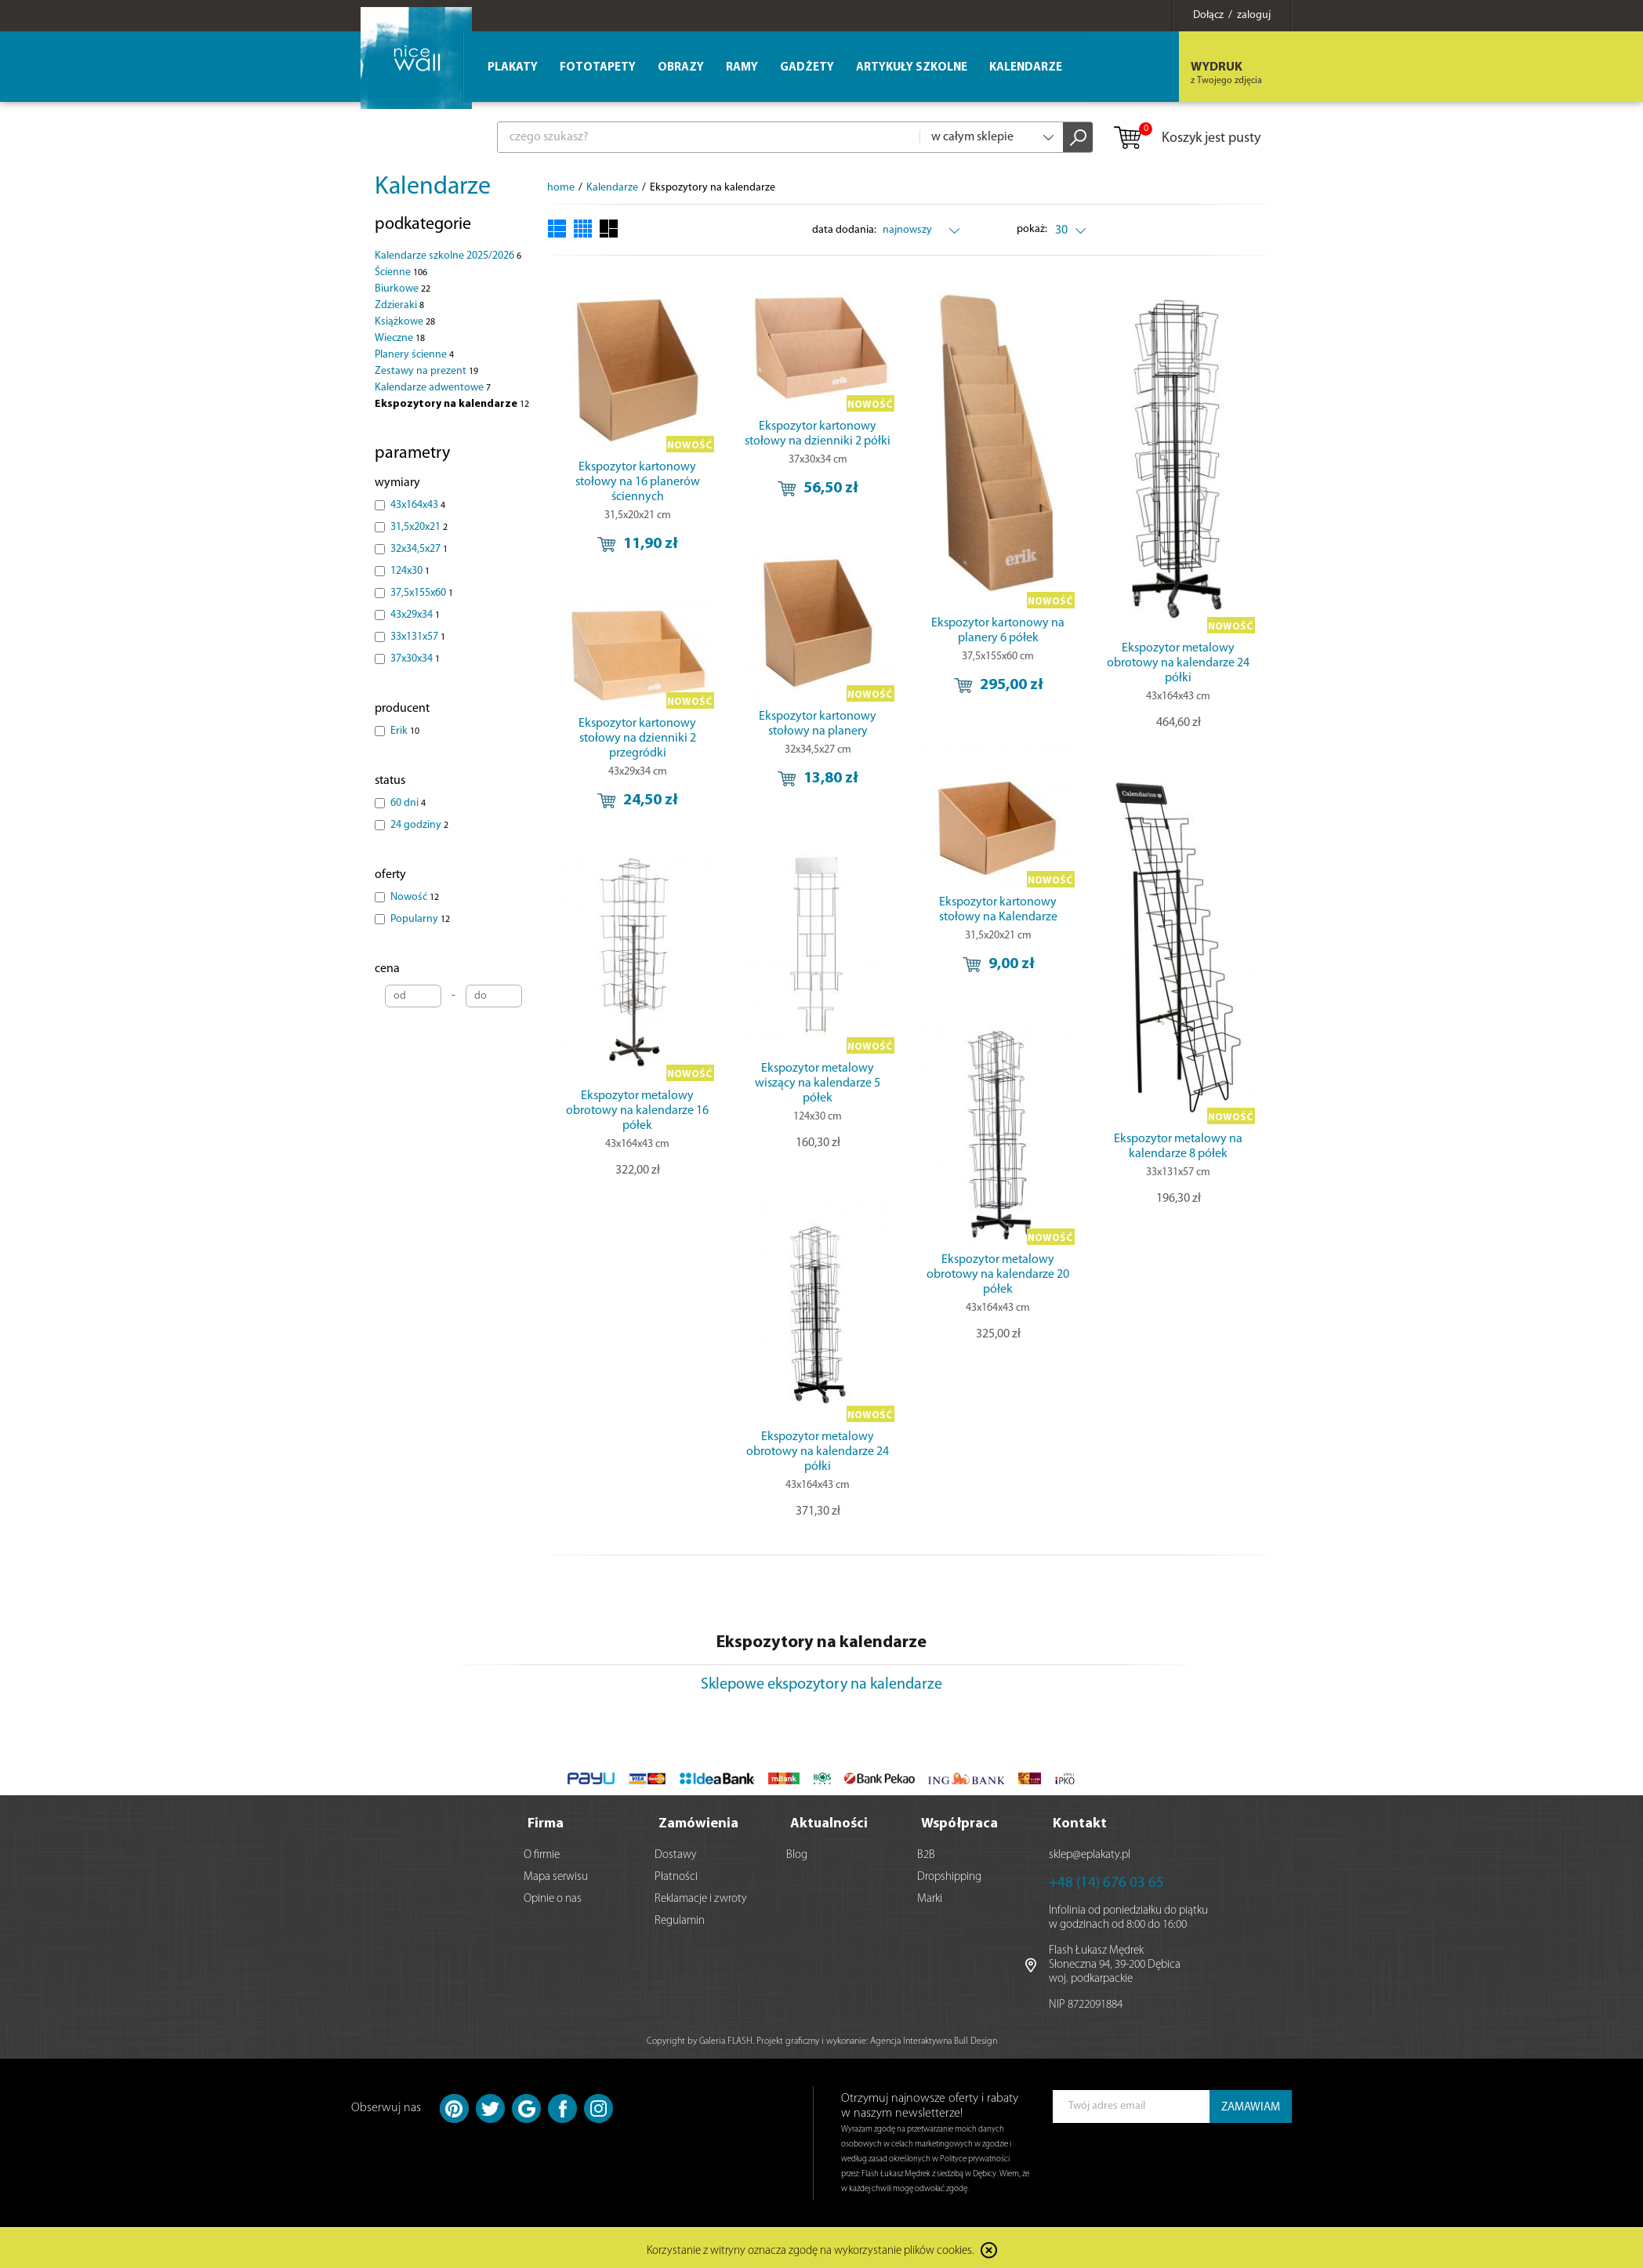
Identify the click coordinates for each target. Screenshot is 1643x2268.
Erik (404, 731)
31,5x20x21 (419, 527)
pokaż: (1032, 229)
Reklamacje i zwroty (701, 1896)
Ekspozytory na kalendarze (452, 404)
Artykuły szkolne (911, 68)
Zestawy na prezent (426, 371)
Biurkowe (402, 289)
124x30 (410, 571)
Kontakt (1080, 1820)
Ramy (742, 68)
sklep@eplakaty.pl (1089, 1852)
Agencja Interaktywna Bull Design (933, 2038)
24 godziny (419, 825)
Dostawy (676, 1852)
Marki (929, 1896)
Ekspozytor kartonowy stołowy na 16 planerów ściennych (637, 482)
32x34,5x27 (419, 549)
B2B (926, 1852)
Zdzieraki (399, 305)
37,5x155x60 (421, 593)
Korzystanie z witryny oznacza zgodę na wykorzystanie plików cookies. (810, 2248)
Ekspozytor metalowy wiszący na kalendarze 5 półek (817, 1083)
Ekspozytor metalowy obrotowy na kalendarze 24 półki (1178, 663)
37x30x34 (415, 659)
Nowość (414, 897)
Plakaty (513, 68)
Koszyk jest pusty (1186, 138)
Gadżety (807, 68)
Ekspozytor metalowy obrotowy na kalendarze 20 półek (998, 1275)
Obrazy (681, 68)
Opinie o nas (553, 1896)
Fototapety (598, 68)
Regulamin (680, 1918)
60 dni (408, 803)
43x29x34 (415, 615)
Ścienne (401, 272)
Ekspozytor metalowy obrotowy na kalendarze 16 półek (637, 1111)
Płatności (676, 1874)
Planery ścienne (414, 355)
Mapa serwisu (556, 1874)
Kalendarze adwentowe (433, 388)
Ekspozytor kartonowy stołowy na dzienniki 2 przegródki (637, 738)
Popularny (420, 919)
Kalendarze (433, 187)
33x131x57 (417, 637)
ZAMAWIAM (1250, 2104)
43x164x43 (417, 505)
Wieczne (400, 338)
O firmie (542, 1852)
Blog (796, 1852)
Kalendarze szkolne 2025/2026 (448, 256)
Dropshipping (949, 1874)
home (561, 188)
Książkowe (405, 322)
